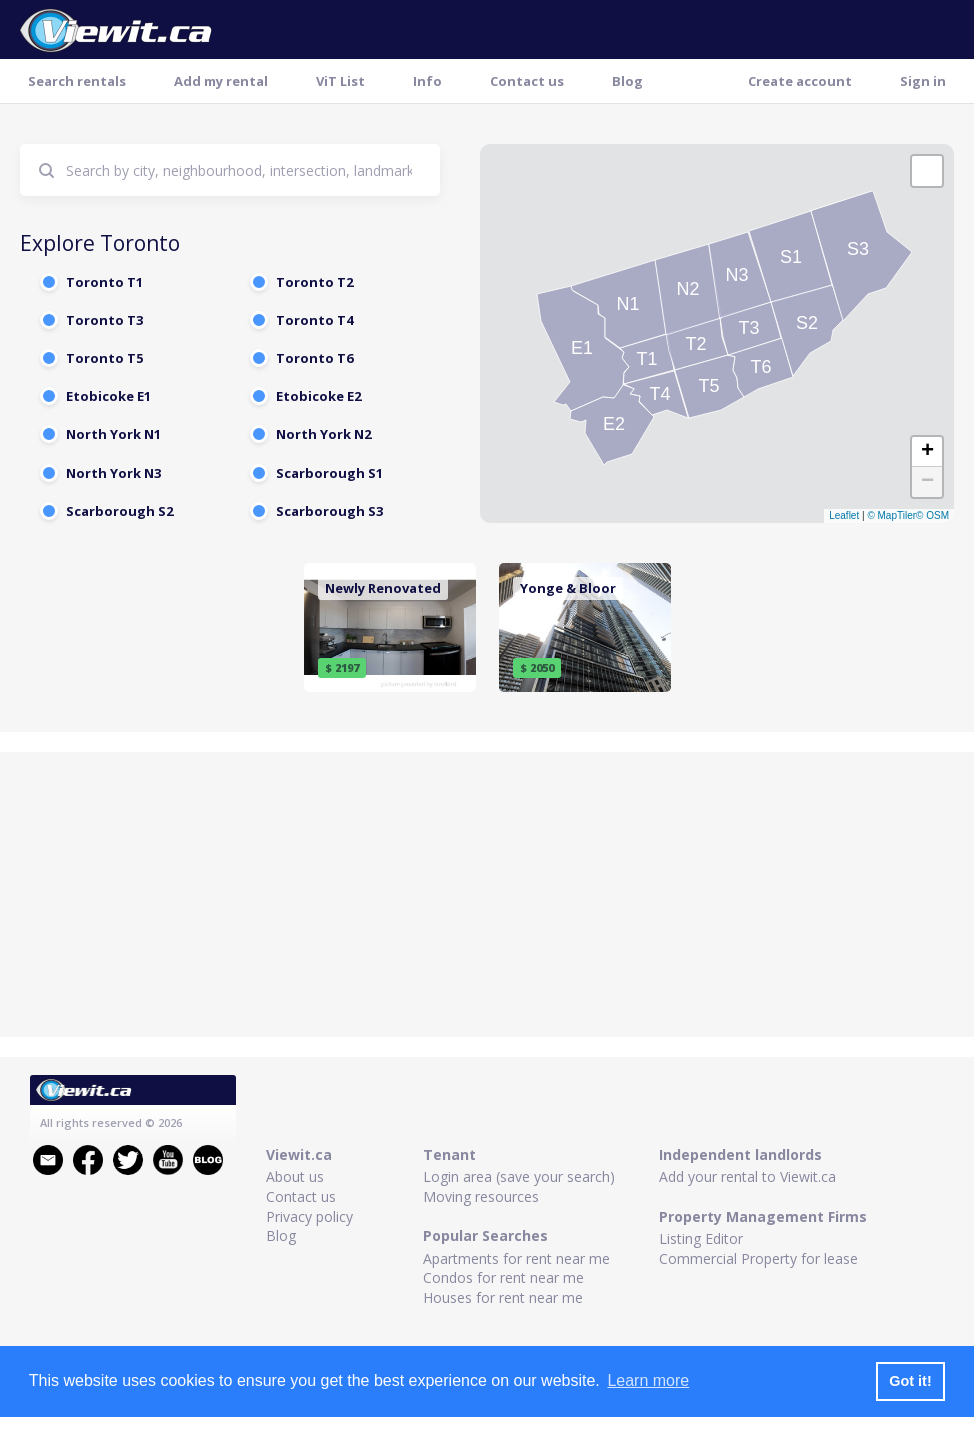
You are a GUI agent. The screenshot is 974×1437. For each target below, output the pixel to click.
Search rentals (77, 81)
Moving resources (481, 1196)
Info (427, 81)
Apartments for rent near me (516, 1258)
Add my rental (221, 81)
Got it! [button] (910, 1381)
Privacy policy (309, 1216)
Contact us (527, 81)
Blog (627, 81)
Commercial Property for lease (758, 1258)
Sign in (923, 81)
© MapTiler (891, 515)
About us (295, 1176)
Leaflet (844, 515)
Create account (800, 81)
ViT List (340, 81)
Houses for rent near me (503, 1297)
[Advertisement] (487, 897)
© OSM (932, 515)
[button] (927, 171)
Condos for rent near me (503, 1277)
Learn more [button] (648, 1380)
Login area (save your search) (519, 1176)
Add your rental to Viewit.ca (747, 1176)
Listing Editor (701, 1238)
